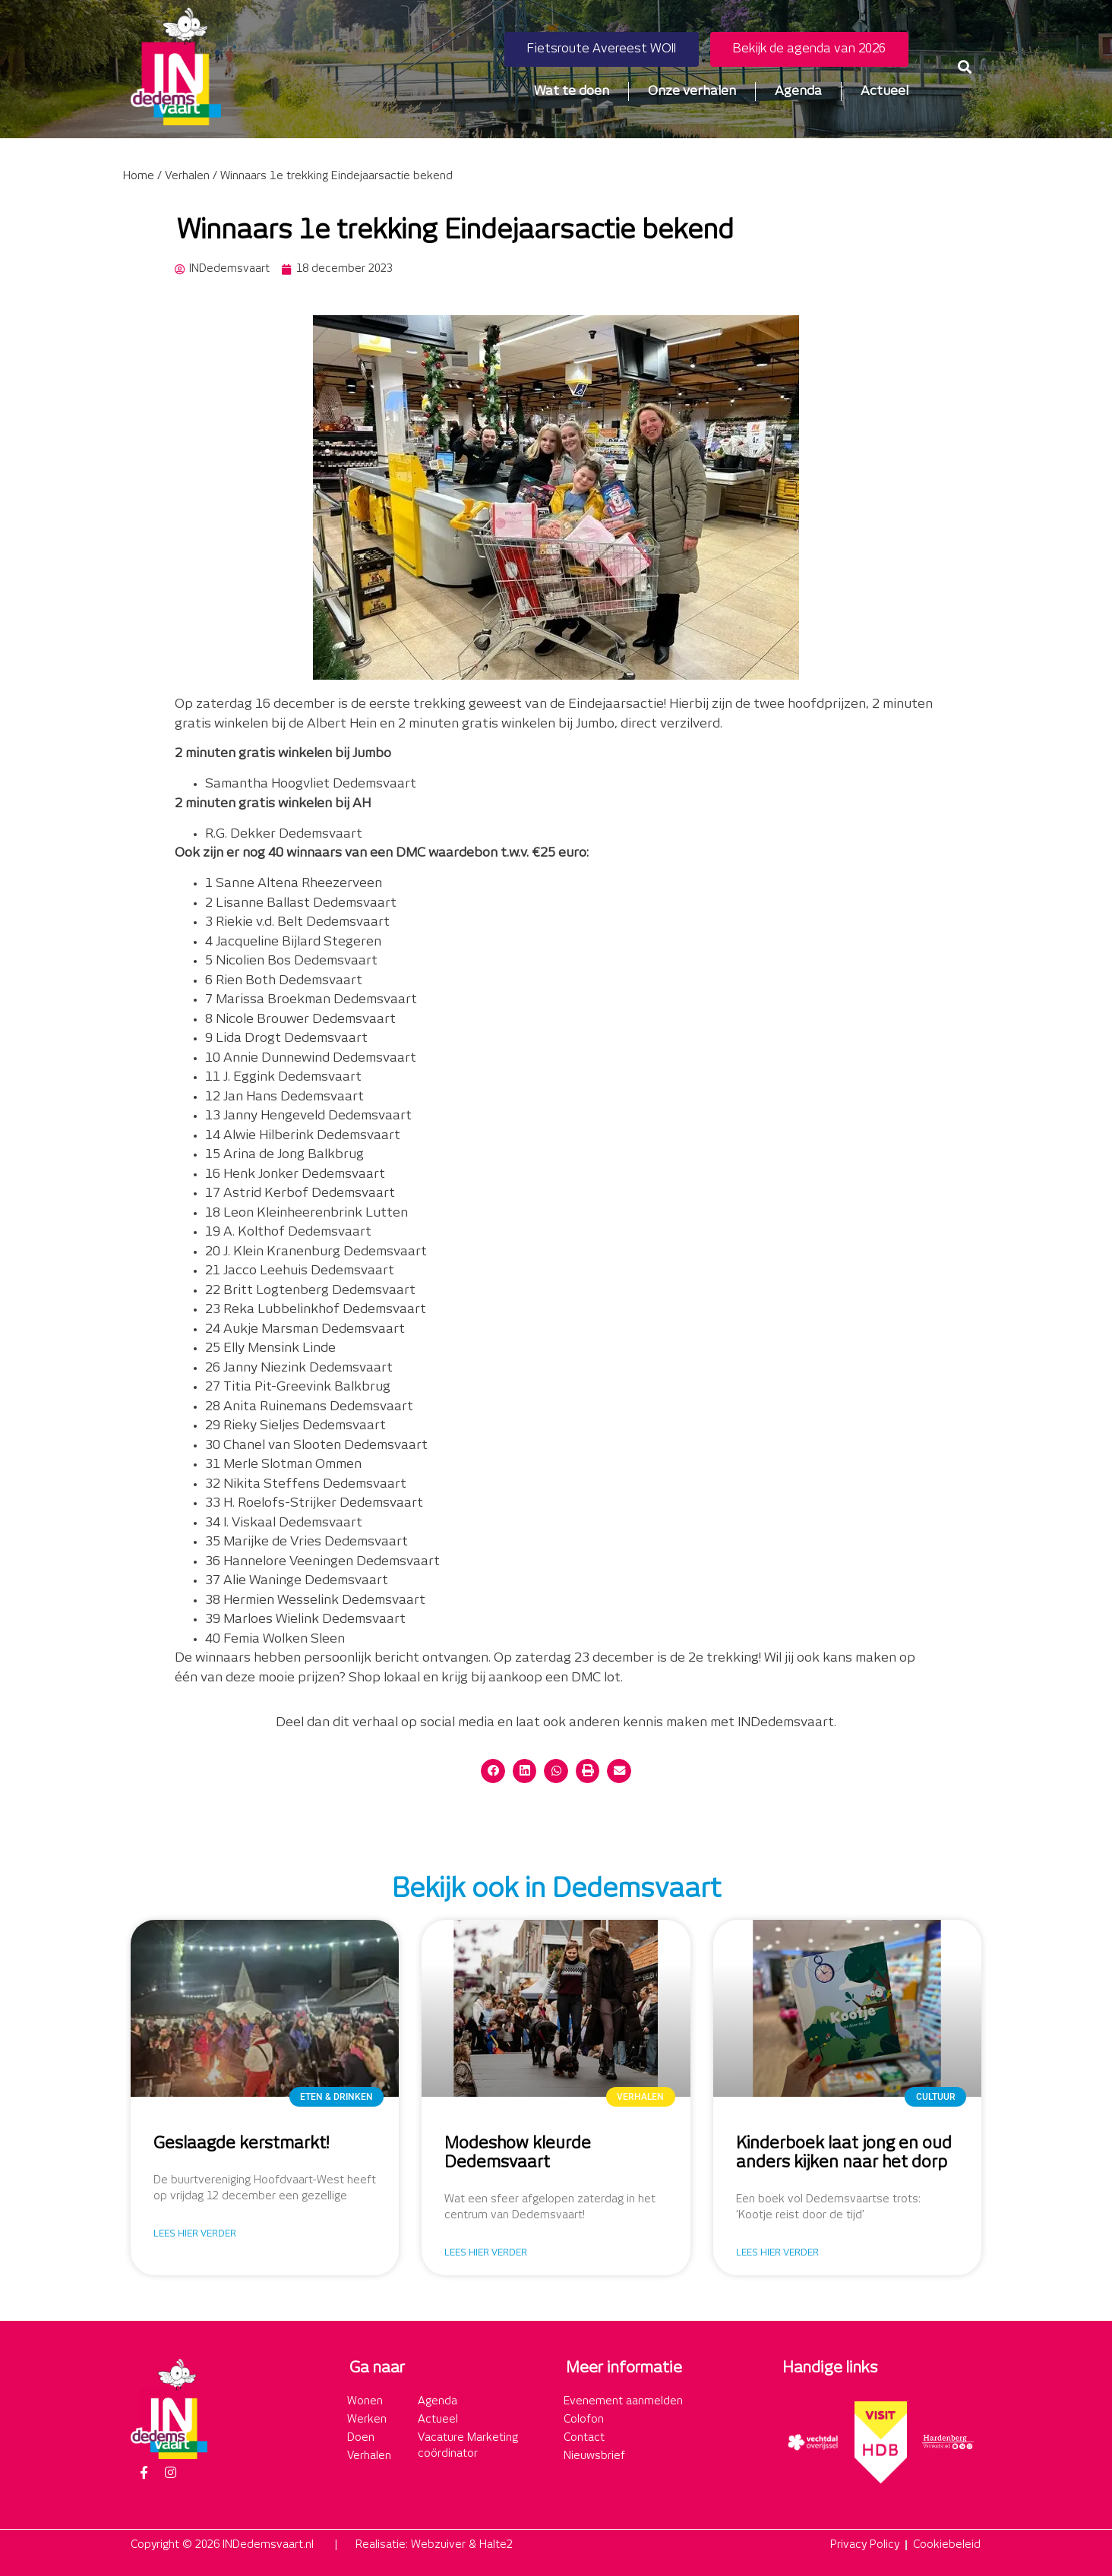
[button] (965, 66)
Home (138, 176)
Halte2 (496, 2545)
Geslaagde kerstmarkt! (241, 2143)
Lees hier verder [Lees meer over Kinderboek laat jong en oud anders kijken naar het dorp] (777, 2253)
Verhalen (187, 176)
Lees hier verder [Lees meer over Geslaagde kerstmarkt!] (194, 2234)
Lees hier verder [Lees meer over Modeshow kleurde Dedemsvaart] (485, 2253)
